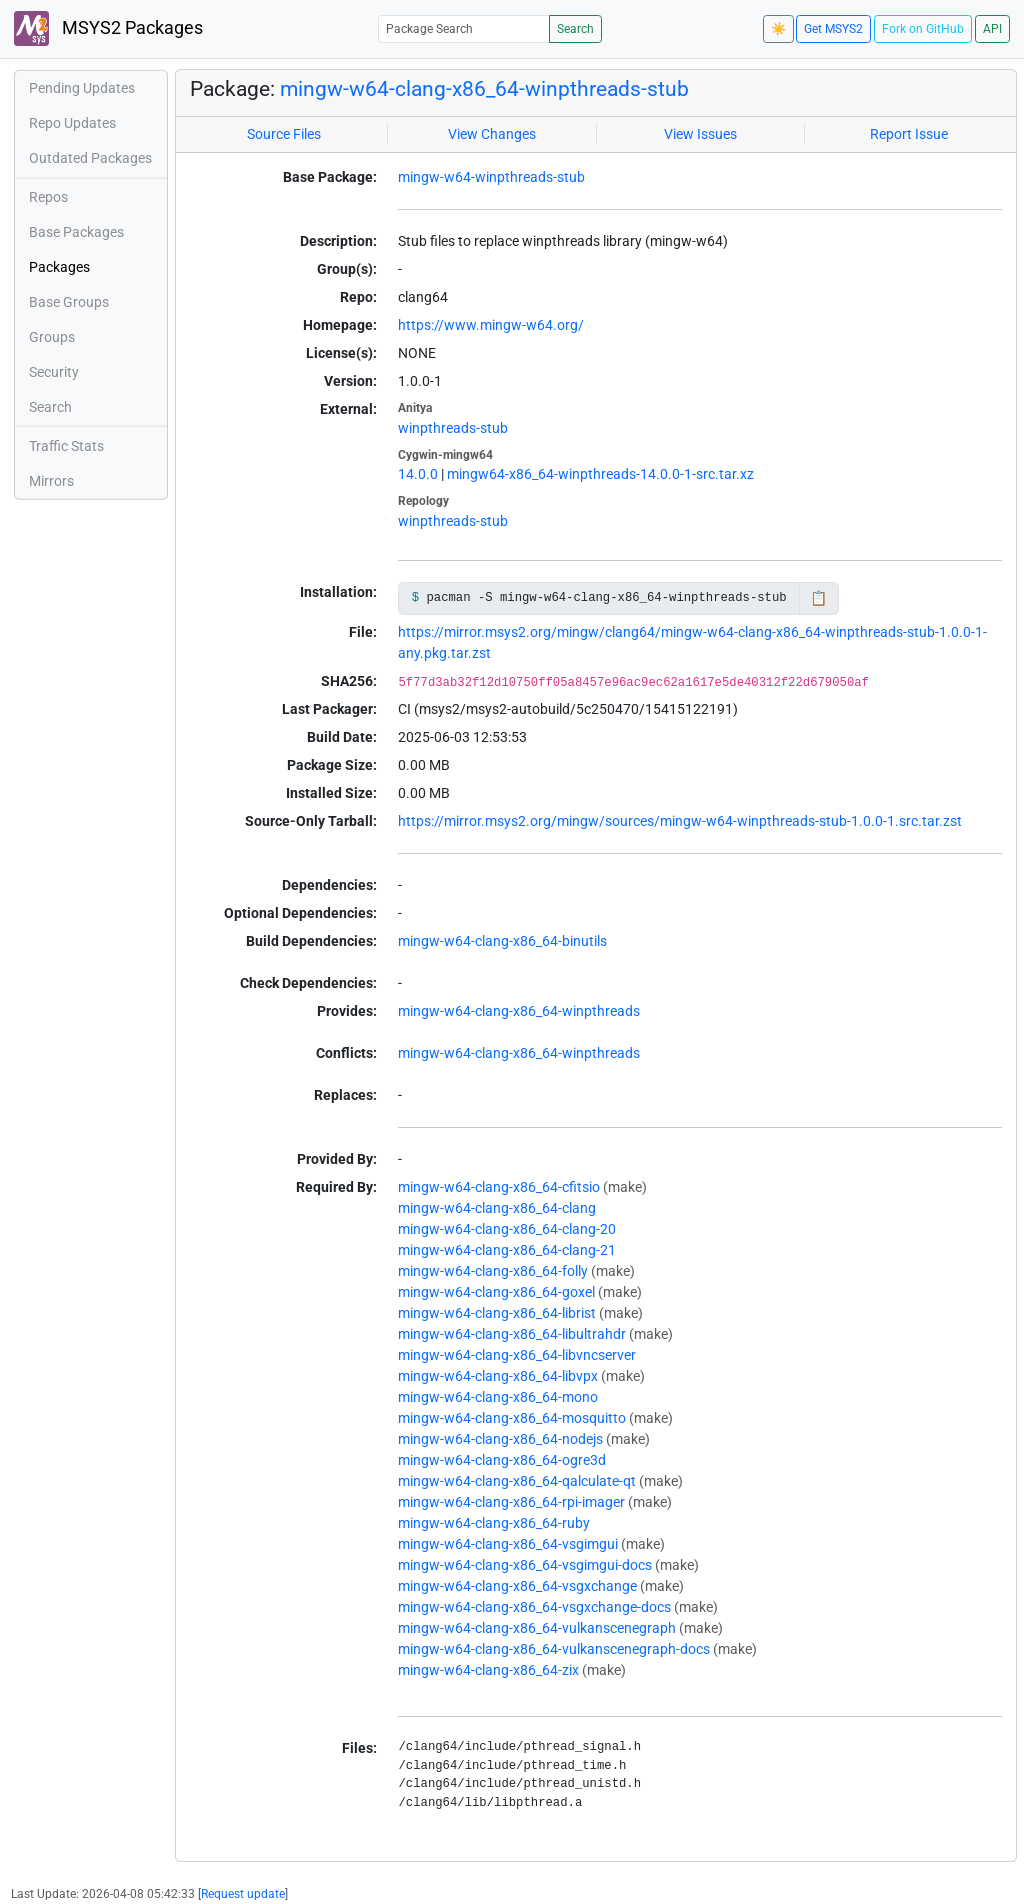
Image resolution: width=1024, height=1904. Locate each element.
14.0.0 (418, 474)
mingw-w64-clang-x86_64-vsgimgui (508, 1544)
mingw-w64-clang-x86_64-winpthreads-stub (484, 89)
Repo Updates (72, 123)
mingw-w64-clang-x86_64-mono (498, 1397)
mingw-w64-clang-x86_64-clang (497, 1208)
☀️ (778, 29)
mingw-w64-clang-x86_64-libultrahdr (512, 1334)
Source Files (284, 134)
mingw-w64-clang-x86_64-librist (497, 1313)
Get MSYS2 (833, 29)
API (992, 29)
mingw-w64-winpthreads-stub (491, 177)
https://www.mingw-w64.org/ (491, 325)
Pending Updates (82, 88)
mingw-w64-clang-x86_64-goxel (496, 1292)
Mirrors (51, 481)
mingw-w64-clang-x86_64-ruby (494, 1523)
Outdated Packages (90, 158)
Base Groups (69, 302)
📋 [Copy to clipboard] (818, 598)
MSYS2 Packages (108, 28)
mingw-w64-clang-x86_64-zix (488, 1670)
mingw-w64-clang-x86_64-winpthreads (519, 1011)
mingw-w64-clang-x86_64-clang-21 (507, 1250)
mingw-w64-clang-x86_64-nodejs (500, 1439)
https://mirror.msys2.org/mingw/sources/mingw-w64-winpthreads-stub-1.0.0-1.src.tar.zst (680, 821)
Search (575, 29)
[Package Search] (464, 28)
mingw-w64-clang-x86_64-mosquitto (512, 1418)
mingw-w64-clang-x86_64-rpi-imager (511, 1502)
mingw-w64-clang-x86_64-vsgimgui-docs (525, 1565)
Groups (52, 337)
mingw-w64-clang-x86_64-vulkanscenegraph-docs (554, 1649)
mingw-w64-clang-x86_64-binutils (502, 941)
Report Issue (909, 134)
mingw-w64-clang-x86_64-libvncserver (517, 1355)
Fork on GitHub (923, 29)
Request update (243, 1894)
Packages (59, 267)
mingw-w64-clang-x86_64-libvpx (498, 1376)
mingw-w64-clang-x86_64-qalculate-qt (517, 1481)
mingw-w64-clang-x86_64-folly (493, 1271)
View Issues (700, 134)
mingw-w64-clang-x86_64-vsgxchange (517, 1586)
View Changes (492, 134)
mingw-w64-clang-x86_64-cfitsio (499, 1187)
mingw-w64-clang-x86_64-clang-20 (507, 1229)
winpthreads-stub (453, 428)
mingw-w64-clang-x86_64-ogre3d (502, 1460)
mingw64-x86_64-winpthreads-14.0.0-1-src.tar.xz (600, 474)
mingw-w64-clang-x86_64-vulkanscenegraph (537, 1628)
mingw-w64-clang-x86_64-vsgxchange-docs (534, 1607)
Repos (48, 197)
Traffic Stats (66, 446)
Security (54, 372)
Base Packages (76, 232)
